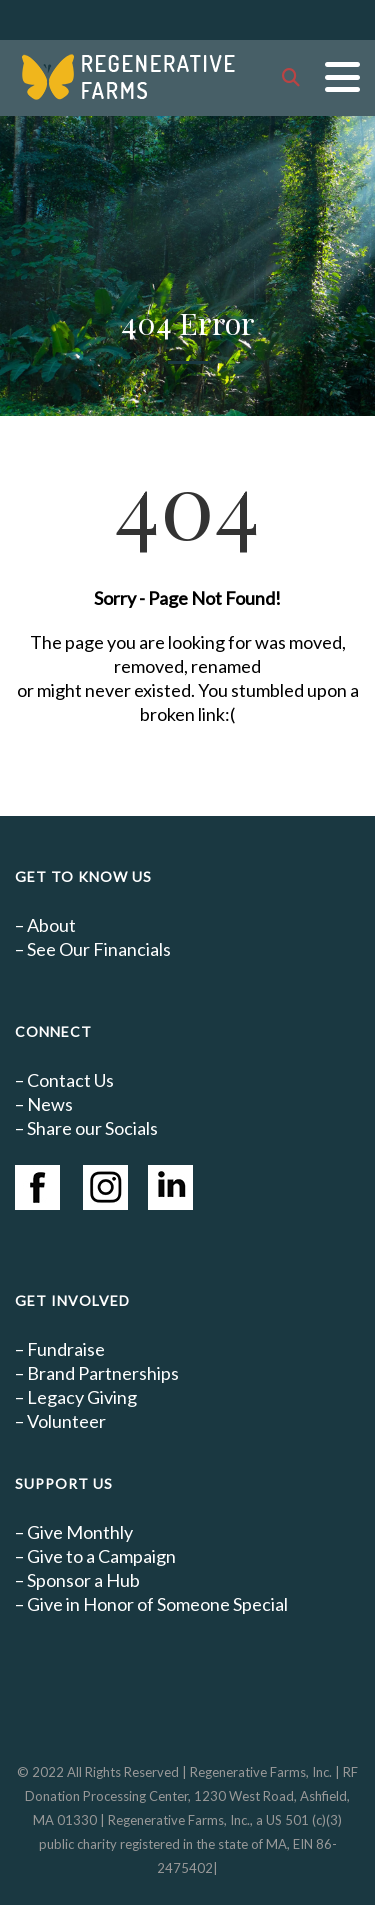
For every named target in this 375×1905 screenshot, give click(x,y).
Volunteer (66, 1421)
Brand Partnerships (103, 1373)
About (51, 925)
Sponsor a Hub (83, 1580)
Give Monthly (80, 1532)
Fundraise (66, 1349)
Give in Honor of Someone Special (157, 1604)
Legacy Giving (82, 1397)
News (50, 1104)
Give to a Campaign (101, 1556)
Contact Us (70, 1080)
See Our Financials (99, 949)
